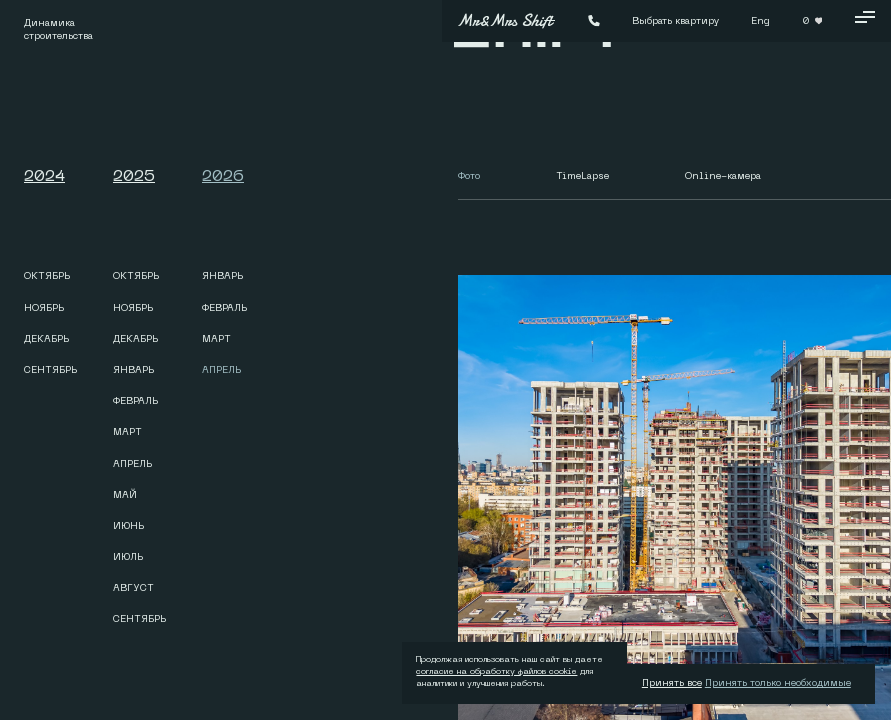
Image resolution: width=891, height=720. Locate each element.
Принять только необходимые (778, 682)
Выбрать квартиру (675, 20)
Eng (760, 20)
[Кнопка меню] (865, 21)
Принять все (672, 682)
